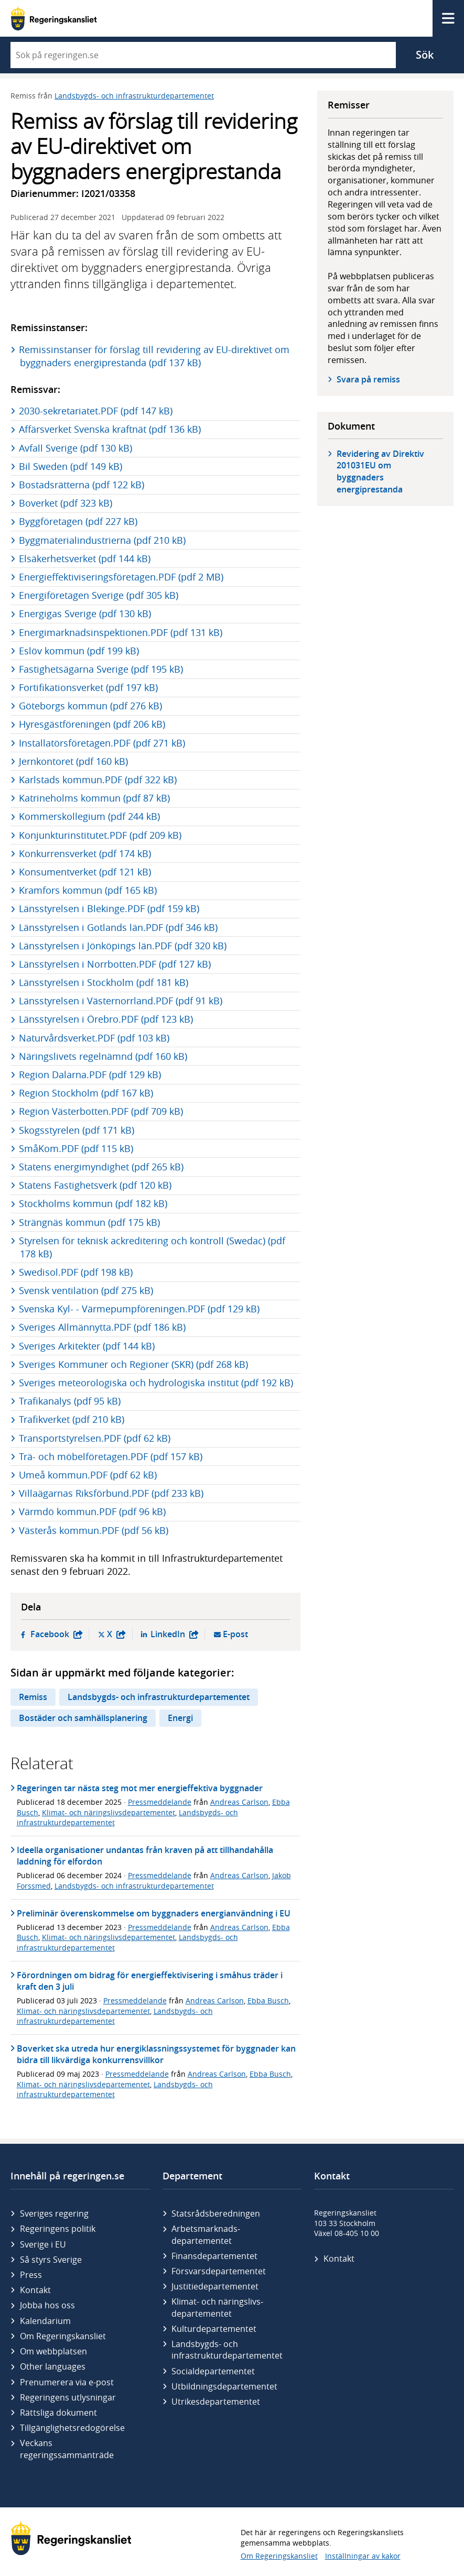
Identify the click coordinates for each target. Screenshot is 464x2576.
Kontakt (35, 2290)
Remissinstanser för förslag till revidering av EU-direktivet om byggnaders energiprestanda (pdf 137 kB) (154, 356)
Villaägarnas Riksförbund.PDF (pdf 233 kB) (111, 1493)
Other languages (52, 2366)
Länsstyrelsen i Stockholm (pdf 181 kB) (104, 982)
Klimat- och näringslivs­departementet (217, 2307)
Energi (180, 1718)
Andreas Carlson (239, 1802)
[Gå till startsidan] (54, 18)
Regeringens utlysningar (68, 2397)
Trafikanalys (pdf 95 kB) (70, 1401)
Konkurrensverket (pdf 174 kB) (85, 853)
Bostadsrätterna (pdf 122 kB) (82, 484)
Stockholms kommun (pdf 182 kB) (93, 1203)
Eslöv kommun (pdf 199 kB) (79, 650)
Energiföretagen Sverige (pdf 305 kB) (99, 595)
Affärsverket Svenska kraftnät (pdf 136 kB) (110, 429)
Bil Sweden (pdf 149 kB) (71, 466)
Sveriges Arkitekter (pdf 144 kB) (87, 1346)
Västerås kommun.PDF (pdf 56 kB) (94, 1530)
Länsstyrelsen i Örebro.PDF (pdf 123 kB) (106, 1019)
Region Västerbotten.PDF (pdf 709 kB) (101, 1111)
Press (31, 2275)
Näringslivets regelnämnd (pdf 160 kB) (103, 1056)
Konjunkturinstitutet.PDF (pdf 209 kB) (100, 835)
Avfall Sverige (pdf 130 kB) (76, 448)
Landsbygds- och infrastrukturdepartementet (134, 96)
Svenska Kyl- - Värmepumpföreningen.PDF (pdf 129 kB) (140, 1308)
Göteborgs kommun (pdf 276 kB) (91, 705)
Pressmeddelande (159, 1802)
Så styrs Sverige (51, 2259)
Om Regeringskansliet (63, 2336)
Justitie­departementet (214, 2286)
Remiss (33, 1697)
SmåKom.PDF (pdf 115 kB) (76, 1148)
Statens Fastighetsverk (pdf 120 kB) (95, 1185)
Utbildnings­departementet (224, 2386)
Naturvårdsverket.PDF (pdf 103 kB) (94, 1038)
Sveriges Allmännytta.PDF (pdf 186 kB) (103, 1327)
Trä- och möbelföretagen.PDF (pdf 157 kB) (111, 1456)
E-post (235, 1634)
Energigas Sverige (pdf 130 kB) (85, 613)
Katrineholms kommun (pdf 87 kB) (95, 798)
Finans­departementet (214, 2256)
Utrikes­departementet (215, 2401)
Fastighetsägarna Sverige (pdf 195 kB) (101, 669)
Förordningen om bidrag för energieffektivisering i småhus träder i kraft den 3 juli (150, 1980)
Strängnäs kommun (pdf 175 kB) (90, 1222)
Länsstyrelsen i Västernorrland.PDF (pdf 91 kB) (121, 1000)
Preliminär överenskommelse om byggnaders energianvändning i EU (153, 1913)
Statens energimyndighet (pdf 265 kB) (102, 1166)
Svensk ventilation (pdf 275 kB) (86, 1290)
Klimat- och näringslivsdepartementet (108, 1812)
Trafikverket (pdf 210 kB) (72, 1419)
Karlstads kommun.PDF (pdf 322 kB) (98, 779)
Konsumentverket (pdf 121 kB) (85, 871)
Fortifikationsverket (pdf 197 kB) (89, 687)
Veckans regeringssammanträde (67, 2448)
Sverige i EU (43, 2244)
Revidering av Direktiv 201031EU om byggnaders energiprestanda (380, 472)
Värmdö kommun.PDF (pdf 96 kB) (93, 1511)
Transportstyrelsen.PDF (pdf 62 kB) (95, 1438)
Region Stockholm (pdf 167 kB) (86, 1093)
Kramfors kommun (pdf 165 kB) (88, 890)
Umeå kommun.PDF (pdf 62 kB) (88, 1474)
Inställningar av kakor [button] (363, 2556)
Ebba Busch (268, 2000)
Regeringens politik (57, 2228)
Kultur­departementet (213, 2328)
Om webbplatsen (53, 2351)
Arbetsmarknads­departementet (205, 2234)
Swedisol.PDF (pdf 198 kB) (76, 1272)
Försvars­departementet (218, 2271)
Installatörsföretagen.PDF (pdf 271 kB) (102, 743)
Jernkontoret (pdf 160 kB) (74, 761)
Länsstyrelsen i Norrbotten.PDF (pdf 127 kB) (115, 964)
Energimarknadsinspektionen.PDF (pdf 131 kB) (121, 632)
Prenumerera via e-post (67, 2382)
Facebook (56, 1634)
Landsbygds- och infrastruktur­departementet (227, 2349)
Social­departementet (213, 2371)
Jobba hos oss (47, 2305)
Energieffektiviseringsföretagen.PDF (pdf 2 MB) (121, 577)
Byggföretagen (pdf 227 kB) (78, 521)
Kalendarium (45, 2321)
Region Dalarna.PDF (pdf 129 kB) (90, 1074)
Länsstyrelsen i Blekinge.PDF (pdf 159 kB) (109, 908)
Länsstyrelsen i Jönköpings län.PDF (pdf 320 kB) (123, 945)
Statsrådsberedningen (215, 2213)
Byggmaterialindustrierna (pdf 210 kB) (103, 540)
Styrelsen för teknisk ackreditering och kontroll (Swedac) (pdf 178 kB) (152, 1247)
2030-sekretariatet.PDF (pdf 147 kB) (96, 410)
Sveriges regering (54, 2213)
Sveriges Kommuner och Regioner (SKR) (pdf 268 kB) (134, 1364)
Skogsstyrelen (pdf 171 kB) (77, 1130)
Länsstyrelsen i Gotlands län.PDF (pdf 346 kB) (119, 927)
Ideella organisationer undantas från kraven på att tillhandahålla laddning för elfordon (145, 1855)
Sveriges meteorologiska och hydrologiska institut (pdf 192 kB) (156, 1382)
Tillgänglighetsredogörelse (72, 2428)
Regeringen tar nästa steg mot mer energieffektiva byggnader (140, 1788)
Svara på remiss (368, 379)
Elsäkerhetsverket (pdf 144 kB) (85, 558)
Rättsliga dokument (58, 2412)
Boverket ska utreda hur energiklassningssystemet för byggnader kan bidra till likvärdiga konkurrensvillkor (156, 2054)
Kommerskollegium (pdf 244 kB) (90, 816)
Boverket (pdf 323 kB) (66, 503)
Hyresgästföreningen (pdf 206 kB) (92, 724)
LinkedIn (174, 1634)
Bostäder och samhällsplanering (83, 1718)
